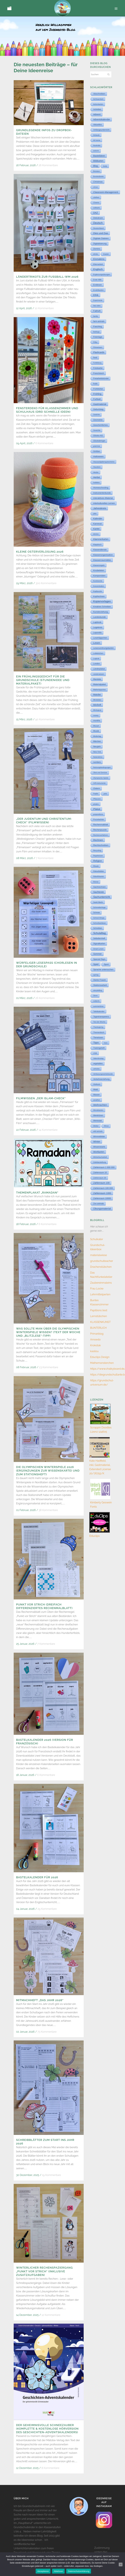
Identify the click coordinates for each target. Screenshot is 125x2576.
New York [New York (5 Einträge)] (97, 752)
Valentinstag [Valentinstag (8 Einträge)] (98, 1058)
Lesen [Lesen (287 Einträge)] (96, 642)
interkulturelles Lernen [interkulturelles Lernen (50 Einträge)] (104, 503)
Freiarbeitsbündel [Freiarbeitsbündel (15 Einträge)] (101, 378)
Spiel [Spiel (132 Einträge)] (95, 964)
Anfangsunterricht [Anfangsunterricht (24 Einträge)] (101, 130)
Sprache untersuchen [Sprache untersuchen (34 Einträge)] (103, 969)
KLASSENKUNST (100, 1322)
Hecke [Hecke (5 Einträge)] (95, 472)
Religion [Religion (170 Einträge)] (97, 861)
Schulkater (96, 1239)
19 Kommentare (51, 2175)
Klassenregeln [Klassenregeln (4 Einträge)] (99, 565)
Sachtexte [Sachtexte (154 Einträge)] (98, 892)
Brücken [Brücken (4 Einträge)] (96, 171)
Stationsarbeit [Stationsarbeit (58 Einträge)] (100, 985)
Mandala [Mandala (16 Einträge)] (97, 679)
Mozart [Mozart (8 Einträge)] (96, 726)
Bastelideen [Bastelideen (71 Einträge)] (99, 156)
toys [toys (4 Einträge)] (105, 1043)
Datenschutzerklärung (78, 2571)
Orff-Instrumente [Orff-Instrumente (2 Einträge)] (99, 783)
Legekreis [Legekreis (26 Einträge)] (97, 627)
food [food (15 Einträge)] (95, 357)
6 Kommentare (44, 443)
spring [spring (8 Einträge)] (95, 975)
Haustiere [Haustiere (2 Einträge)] (97, 467)
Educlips (94, 1535)
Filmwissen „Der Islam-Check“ (41, 1098)
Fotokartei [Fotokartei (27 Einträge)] (98, 368)
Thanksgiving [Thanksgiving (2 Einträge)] (98, 1027)
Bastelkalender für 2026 (37, 1877)
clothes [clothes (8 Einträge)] (96, 197)
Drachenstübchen (101, 1266)
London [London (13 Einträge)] (96, 664)
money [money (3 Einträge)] (95, 715)
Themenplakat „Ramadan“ (37, 1192)
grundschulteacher (101, 1261)
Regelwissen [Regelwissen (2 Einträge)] (98, 856)
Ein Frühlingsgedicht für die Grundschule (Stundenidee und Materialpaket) (42, 680)
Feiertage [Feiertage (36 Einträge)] (97, 337)
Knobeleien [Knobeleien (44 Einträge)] (98, 570)
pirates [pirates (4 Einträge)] (96, 804)
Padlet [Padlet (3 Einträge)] (95, 794)
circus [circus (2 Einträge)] (95, 187)
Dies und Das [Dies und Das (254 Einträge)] (100, 233)
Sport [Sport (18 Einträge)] (106, 964)
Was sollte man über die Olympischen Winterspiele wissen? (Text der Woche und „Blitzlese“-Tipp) (48, 1332)
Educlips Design (100, 1357)
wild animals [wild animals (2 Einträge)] (98, 1131)
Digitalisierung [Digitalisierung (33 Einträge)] (100, 243)
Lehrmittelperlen (100, 1294)
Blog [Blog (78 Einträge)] (95, 166)
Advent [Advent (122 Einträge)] (97, 114)
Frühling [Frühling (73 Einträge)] (97, 394)
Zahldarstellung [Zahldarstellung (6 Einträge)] (99, 1162)
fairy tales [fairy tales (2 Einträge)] (97, 306)
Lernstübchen (98, 1316)
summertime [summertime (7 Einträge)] (98, 1006)
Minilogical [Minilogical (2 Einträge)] (97, 710)
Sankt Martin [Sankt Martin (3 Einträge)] (98, 902)
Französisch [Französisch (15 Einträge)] (98, 373)
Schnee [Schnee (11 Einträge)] (96, 912)
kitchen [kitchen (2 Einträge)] (96, 534)
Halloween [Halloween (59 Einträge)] (98, 456)
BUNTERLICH (98, 1327)
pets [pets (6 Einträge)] (105, 794)
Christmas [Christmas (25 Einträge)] (98, 181)
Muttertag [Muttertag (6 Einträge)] (97, 736)
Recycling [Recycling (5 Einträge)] (97, 850)
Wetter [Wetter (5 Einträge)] (96, 1126)
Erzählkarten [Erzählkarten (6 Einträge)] (98, 290)
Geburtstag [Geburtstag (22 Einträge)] (98, 409)
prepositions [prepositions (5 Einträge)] (98, 814)
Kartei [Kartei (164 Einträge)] (96, 528)
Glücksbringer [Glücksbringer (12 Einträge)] (99, 441)
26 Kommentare (48, 165)
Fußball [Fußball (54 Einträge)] (97, 399)
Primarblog (97, 1333)
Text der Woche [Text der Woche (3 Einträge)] (99, 1022)
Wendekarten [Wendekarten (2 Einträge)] (98, 1110)
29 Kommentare (47, 1908)
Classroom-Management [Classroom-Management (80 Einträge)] (105, 192)
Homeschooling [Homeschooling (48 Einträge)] (100, 487)
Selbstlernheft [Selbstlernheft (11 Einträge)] (99, 938)
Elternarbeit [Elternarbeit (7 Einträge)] (98, 264)
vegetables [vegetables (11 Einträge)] (98, 1063)
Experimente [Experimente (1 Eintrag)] (97, 300)
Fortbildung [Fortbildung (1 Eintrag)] (97, 363)
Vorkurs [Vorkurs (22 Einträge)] (96, 1084)
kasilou (94, 1351)
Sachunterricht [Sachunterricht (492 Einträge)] (101, 897)
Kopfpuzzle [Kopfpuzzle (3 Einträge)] (97, 591)
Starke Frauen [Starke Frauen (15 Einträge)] (99, 980)
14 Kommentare (48, 1129)
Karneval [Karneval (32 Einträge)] (97, 523)
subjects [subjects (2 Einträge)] (96, 1001)
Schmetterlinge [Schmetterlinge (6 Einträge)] (99, 907)
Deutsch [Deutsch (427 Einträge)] (98, 223)
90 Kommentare (45, 719)
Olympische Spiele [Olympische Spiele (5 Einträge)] (100, 778)
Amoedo (95, 1339)
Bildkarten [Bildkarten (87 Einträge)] (98, 161)
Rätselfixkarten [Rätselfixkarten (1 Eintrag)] (98, 876)
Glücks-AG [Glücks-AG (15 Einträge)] (98, 435)
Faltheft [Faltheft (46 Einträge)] (97, 311)
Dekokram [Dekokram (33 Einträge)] (98, 218)
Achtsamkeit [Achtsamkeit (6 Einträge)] (98, 99)
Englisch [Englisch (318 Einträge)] (98, 269)
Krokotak (95, 1345)
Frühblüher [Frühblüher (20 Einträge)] (98, 389)
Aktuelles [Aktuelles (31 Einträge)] (97, 124)
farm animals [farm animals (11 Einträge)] (98, 321)
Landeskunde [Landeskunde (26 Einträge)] (99, 617)
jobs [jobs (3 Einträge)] (95, 513)
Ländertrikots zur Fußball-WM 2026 (47, 276)
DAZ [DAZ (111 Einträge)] (95, 212)
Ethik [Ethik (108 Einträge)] (95, 295)
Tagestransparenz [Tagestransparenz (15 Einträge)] (101, 1017)
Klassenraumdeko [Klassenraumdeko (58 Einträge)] (102, 560)
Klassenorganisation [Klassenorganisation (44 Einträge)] (103, 555)
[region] (62, 36)
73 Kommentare (46, 2031)
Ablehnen (58, 2571)
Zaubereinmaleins (101, 1282)
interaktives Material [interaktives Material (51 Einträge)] (103, 498)
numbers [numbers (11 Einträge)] (97, 762)
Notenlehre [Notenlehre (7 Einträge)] (97, 757)
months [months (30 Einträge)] (96, 720)
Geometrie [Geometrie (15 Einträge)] (98, 420)
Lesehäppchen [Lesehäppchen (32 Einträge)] (100, 638)
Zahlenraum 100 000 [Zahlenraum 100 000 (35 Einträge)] (103, 1188)
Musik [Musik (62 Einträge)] (96, 731)
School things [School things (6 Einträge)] (98, 918)
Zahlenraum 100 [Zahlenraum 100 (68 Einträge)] (101, 1183)
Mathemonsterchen (102, 1362)
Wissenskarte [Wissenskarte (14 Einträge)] (99, 1147)
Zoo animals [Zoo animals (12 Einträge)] (98, 1203)
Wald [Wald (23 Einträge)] (95, 1089)
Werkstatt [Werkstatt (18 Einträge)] (97, 1121)
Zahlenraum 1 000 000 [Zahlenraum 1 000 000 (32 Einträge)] (104, 1167)
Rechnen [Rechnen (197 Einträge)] (98, 840)
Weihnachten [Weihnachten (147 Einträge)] (100, 1105)
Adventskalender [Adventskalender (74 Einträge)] (101, 119)
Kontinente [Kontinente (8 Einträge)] (97, 581)
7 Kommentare (45, 858)
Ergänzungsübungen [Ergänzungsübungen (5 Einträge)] (101, 274)
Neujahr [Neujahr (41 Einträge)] (97, 746)
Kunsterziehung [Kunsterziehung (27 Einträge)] (100, 612)
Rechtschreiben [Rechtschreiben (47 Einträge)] (100, 845)
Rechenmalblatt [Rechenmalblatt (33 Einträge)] (100, 824)
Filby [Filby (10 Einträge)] (95, 342)
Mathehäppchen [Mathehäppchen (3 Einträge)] (99, 690)
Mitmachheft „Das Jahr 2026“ (39, 2000)
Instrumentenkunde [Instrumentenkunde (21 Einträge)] (102, 493)
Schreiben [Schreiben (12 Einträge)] (97, 928)
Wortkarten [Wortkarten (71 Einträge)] (98, 1152)
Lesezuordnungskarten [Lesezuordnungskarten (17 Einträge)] (103, 648)
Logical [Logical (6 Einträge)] (96, 658)
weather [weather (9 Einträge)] (96, 1100)
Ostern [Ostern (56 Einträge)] (96, 788)
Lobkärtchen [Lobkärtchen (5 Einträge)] (98, 653)
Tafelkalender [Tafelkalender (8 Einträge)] (98, 1011)
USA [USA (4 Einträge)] (95, 1053)
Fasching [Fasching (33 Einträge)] (97, 326)
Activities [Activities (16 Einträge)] (97, 109)
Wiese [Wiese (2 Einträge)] (106, 1126)
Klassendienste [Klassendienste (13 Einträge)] (100, 550)
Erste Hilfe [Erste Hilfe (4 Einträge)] (97, 280)
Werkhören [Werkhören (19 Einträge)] (98, 1115)
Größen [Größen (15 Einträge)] (96, 451)
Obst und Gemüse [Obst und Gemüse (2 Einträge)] (100, 773)
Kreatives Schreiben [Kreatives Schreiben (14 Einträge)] (102, 607)
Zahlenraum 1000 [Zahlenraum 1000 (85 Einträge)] (102, 1193)
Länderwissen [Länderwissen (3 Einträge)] (98, 674)
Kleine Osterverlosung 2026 (40, 551)
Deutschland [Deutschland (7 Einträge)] (98, 228)
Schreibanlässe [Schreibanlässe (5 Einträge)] (99, 923)
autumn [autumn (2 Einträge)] (96, 151)
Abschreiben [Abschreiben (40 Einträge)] (99, 94)
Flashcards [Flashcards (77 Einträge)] (98, 352)
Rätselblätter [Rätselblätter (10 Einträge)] (98, 871)
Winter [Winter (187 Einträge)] (96, 1141)
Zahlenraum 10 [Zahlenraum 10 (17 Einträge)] (100, 1172)
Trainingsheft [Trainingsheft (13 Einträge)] (98, 1048)
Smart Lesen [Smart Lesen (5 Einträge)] (98, 949)
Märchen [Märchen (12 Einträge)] (97, 741)
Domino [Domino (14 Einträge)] (96, 249)
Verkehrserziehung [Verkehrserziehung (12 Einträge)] (101, 1079)
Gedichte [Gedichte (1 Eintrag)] (96, 414)
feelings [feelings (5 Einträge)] (96, 332)
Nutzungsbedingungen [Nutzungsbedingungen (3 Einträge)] (102, 767)
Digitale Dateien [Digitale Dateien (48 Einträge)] (101, 238)
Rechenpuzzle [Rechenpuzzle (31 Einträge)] (100, 830)
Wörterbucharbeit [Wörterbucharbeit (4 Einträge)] (100, 1157)
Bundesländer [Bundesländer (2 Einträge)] (98, 176)
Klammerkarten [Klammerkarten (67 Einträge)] (100, 539)
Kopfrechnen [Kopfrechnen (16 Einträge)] (99, 596)
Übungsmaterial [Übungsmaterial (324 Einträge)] (102, 1208)
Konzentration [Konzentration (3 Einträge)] (98, 586)
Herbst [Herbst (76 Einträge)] (96, 477)
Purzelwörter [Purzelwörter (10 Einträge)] (98, 819)
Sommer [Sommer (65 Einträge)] (97, 954)
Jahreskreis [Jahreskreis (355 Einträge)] (99, 508)
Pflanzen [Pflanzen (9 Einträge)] (97, 799)
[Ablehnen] (121, 2564)
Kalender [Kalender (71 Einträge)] (97, 518)
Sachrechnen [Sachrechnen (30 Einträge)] (99, 887)
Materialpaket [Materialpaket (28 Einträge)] (99, 684)
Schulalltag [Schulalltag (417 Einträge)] (99, 933)
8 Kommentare (50, 2468)
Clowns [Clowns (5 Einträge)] (96, 203)
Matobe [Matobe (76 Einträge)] (97, 694)
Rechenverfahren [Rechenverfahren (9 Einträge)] (100, 835)
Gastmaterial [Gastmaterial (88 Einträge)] (99, 404)
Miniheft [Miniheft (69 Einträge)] (97, 705)
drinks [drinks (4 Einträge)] (95, 254)
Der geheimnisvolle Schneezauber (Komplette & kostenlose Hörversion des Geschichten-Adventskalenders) (47, 2428)
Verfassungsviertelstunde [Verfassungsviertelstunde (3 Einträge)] (103, 1074)
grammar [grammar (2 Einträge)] (96, 446)
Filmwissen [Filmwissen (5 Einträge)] (97, 347)
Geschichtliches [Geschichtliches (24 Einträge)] (100, 425)
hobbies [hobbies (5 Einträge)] (96, 482)
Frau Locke (97, 1288)
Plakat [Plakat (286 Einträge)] (96, 809)
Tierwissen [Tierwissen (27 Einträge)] (98, 1037)
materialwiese (98, 1255)
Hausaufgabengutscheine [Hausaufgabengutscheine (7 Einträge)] (103, 462)
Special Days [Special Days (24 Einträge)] (99, 959)
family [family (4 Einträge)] (95, 316)
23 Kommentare (48, 1367)
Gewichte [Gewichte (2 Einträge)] (96, 430)
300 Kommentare (46, 583)
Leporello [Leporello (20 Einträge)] (97, 633)
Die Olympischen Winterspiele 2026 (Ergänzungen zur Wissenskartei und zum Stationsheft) (48, 1470)
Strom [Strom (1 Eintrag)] (95, 996)
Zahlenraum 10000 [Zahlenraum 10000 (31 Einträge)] (102, 1198)
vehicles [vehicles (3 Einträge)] (96, 1069)
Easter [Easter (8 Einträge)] (106, 254)
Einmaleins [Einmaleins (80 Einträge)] (98, 259)
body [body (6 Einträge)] (105, 166)
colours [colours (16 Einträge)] (96, 208)
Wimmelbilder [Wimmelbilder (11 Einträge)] (99, 1136)
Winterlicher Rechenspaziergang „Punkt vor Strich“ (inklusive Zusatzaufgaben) (44, 2271)
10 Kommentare (44, 308)
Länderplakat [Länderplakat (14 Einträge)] (99, 669)
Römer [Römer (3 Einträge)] (95, 882)
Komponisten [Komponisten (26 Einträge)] (99, 575)
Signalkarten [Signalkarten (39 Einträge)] (99, 943)
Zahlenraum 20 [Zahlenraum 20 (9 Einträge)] (99, 1178)
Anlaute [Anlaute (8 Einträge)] (96, 135)
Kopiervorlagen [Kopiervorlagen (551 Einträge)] (102, 601)
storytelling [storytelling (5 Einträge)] (97, 990)
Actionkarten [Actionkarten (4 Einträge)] (98, 104)
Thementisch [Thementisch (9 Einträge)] (98, 1032)
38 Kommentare (48, 1510)
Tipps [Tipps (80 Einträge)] (96, 1042)
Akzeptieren (43, 2571)
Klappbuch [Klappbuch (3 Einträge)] (97, 544)
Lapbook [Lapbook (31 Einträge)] (97, 622)
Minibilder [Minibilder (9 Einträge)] (97, 700)
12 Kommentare (51, 2314)
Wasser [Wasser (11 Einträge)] (96, 1095)
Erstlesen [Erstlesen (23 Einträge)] (97, 285)
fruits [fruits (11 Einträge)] (95, 384)
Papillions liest (98, 1310)
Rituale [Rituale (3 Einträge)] (96, 866)
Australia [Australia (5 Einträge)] (96, 145)
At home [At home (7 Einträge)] (96, 140)
